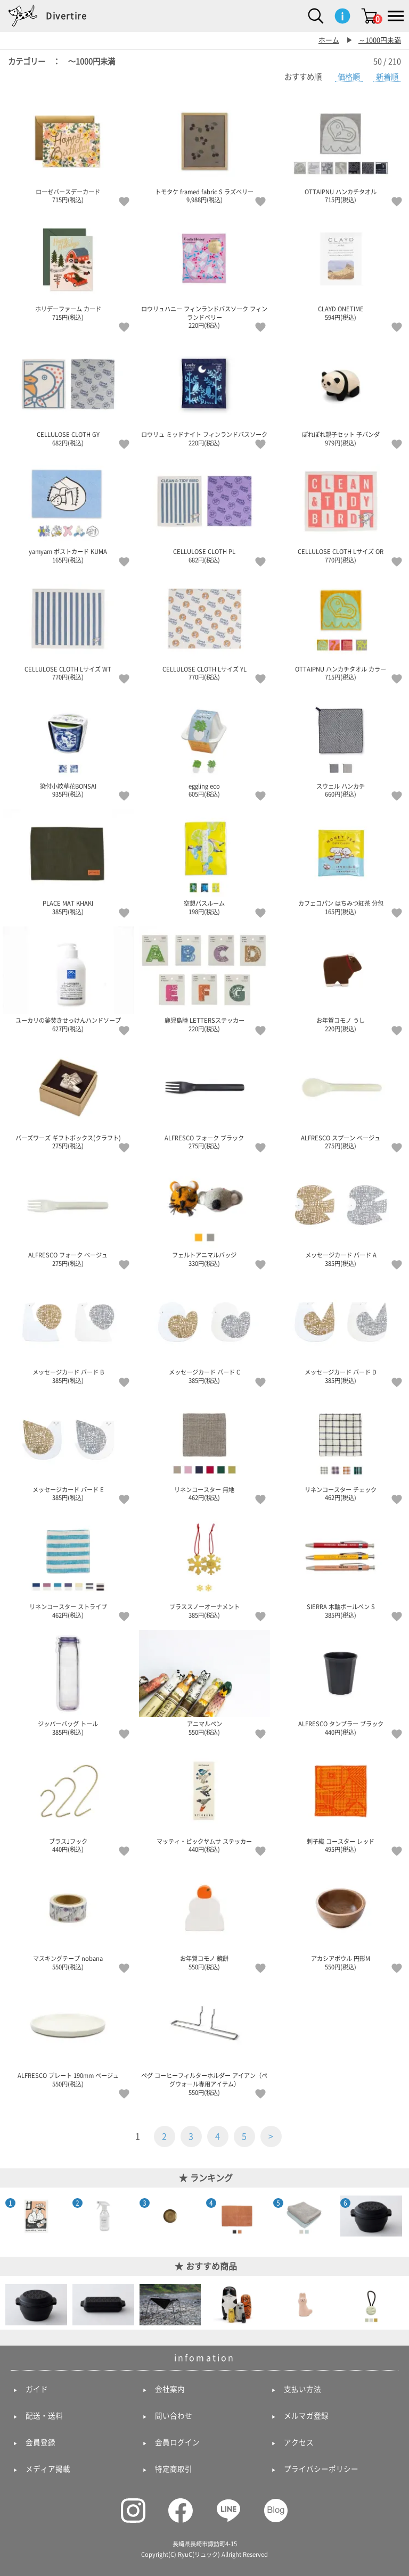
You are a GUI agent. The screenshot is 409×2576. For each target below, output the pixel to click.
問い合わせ (173, 2416)
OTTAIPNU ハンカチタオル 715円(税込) (340, 150)
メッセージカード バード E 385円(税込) (68, 1448)
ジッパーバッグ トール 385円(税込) (68, 1682)
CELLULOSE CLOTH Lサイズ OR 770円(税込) (340, 510)
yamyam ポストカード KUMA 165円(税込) (68, 510)
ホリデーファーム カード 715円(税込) (68, 267)
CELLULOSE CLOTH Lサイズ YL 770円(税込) (204, 628)
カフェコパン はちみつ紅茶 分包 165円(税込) (340, 862)
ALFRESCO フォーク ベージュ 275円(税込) (68, 1213)
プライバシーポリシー (321, 2469)
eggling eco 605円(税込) (204, 745)
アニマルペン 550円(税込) (204, 1682)
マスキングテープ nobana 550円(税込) (68, 1917)
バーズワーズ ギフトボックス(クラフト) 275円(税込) (68, 1096)
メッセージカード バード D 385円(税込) (340, 1331)
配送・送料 (44, 2416)
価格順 (349, 77)
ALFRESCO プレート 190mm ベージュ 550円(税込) (68, 2034)
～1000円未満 (379, 40)
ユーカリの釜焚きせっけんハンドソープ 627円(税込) (68, 979)
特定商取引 (173, 2469)
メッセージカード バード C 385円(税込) (204, 1331)
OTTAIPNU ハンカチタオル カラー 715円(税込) (340, 628)
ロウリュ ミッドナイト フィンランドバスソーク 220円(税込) (204, 393)
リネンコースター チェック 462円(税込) (340, 1448)
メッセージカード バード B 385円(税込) (68, 1331)
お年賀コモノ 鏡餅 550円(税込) (204, 1917)
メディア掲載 (48, 2469)
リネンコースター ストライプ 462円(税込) (68, 1565)
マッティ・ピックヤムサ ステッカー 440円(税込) (204, 1800)
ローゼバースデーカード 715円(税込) (68, 150)
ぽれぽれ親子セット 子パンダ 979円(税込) (340, 393)
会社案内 (170, 2389)
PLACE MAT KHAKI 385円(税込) (68, 862)
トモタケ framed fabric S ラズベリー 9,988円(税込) (204, 150)
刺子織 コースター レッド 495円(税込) (340, 1800)
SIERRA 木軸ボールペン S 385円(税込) (340, 1565)
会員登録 (40, 2442)
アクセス (299, 2442)
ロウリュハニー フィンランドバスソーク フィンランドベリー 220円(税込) (204, 271)
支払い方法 (302, 2389)
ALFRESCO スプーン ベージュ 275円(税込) (340, 1096)
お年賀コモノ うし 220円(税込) (340, 979)
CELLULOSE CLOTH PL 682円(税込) (204, 510)
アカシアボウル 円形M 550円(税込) (340, 1917)
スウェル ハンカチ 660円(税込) (340, 745)
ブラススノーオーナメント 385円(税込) (204, 1565)
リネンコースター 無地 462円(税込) (204, 1448)
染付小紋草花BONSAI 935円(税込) (68, 745)
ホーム (328, 40)
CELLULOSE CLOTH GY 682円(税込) (68, 393)
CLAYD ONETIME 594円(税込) (340, 267)
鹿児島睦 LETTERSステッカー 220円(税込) (204, 979)
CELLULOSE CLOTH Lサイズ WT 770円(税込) (68, 628)
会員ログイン (177, 2442)
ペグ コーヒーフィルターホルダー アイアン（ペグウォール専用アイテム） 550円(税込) (204, 2038)
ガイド (37, 2389)
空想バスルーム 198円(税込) (204, 862)
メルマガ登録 (306, 2416)
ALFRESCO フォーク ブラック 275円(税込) (204, 1096)
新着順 (387, 77)
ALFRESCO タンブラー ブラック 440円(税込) (340, 1682)
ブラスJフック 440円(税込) (68, 1800)
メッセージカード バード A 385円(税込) (340, 1213)
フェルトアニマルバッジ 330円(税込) (204, 1213)
